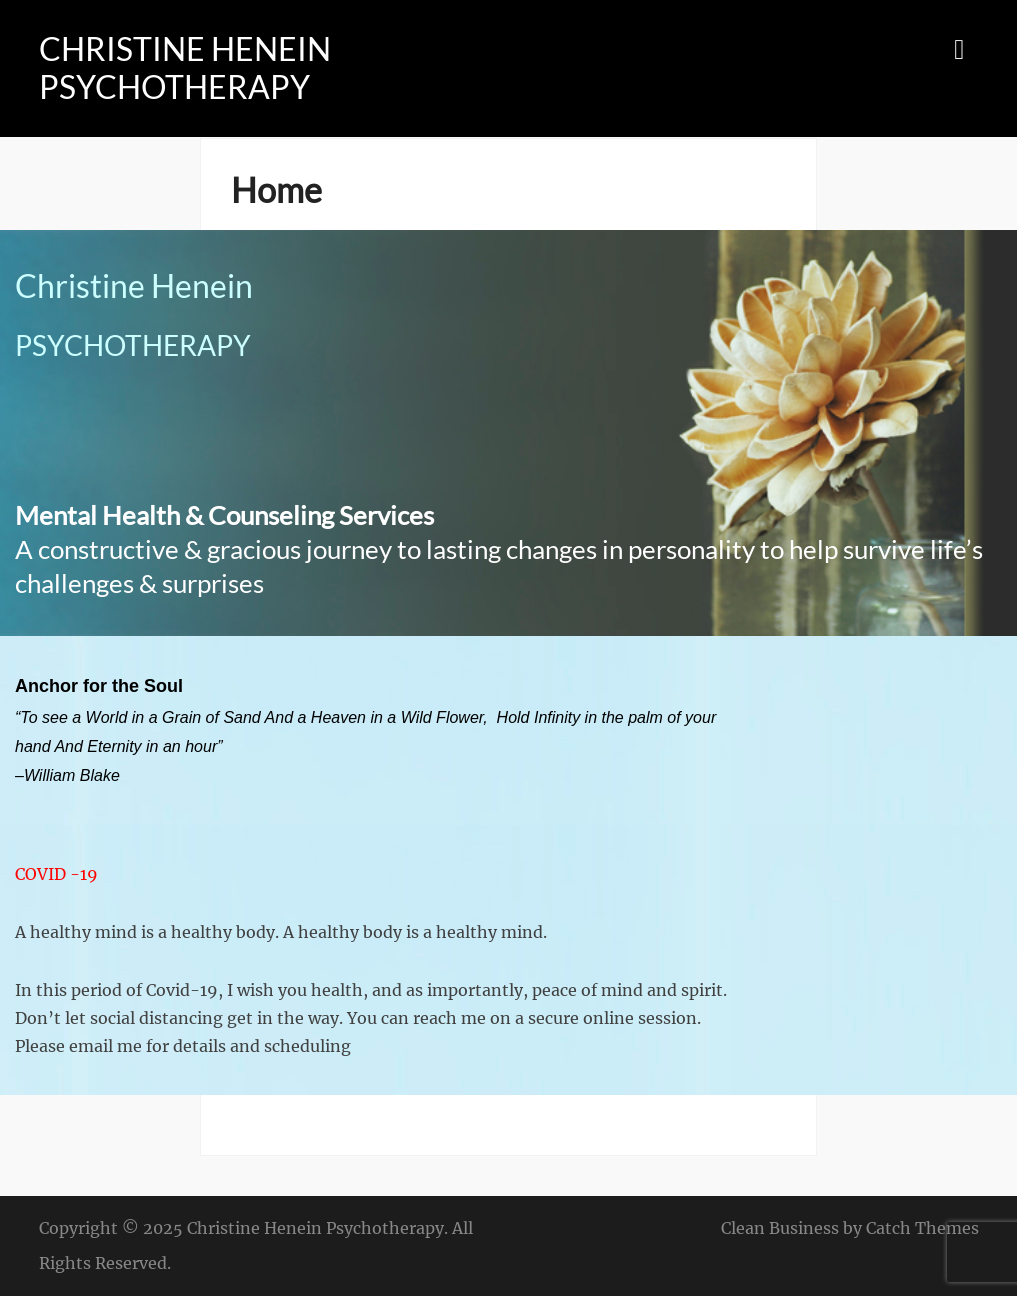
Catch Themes (922, 1228)
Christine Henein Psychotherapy (185, 67)
